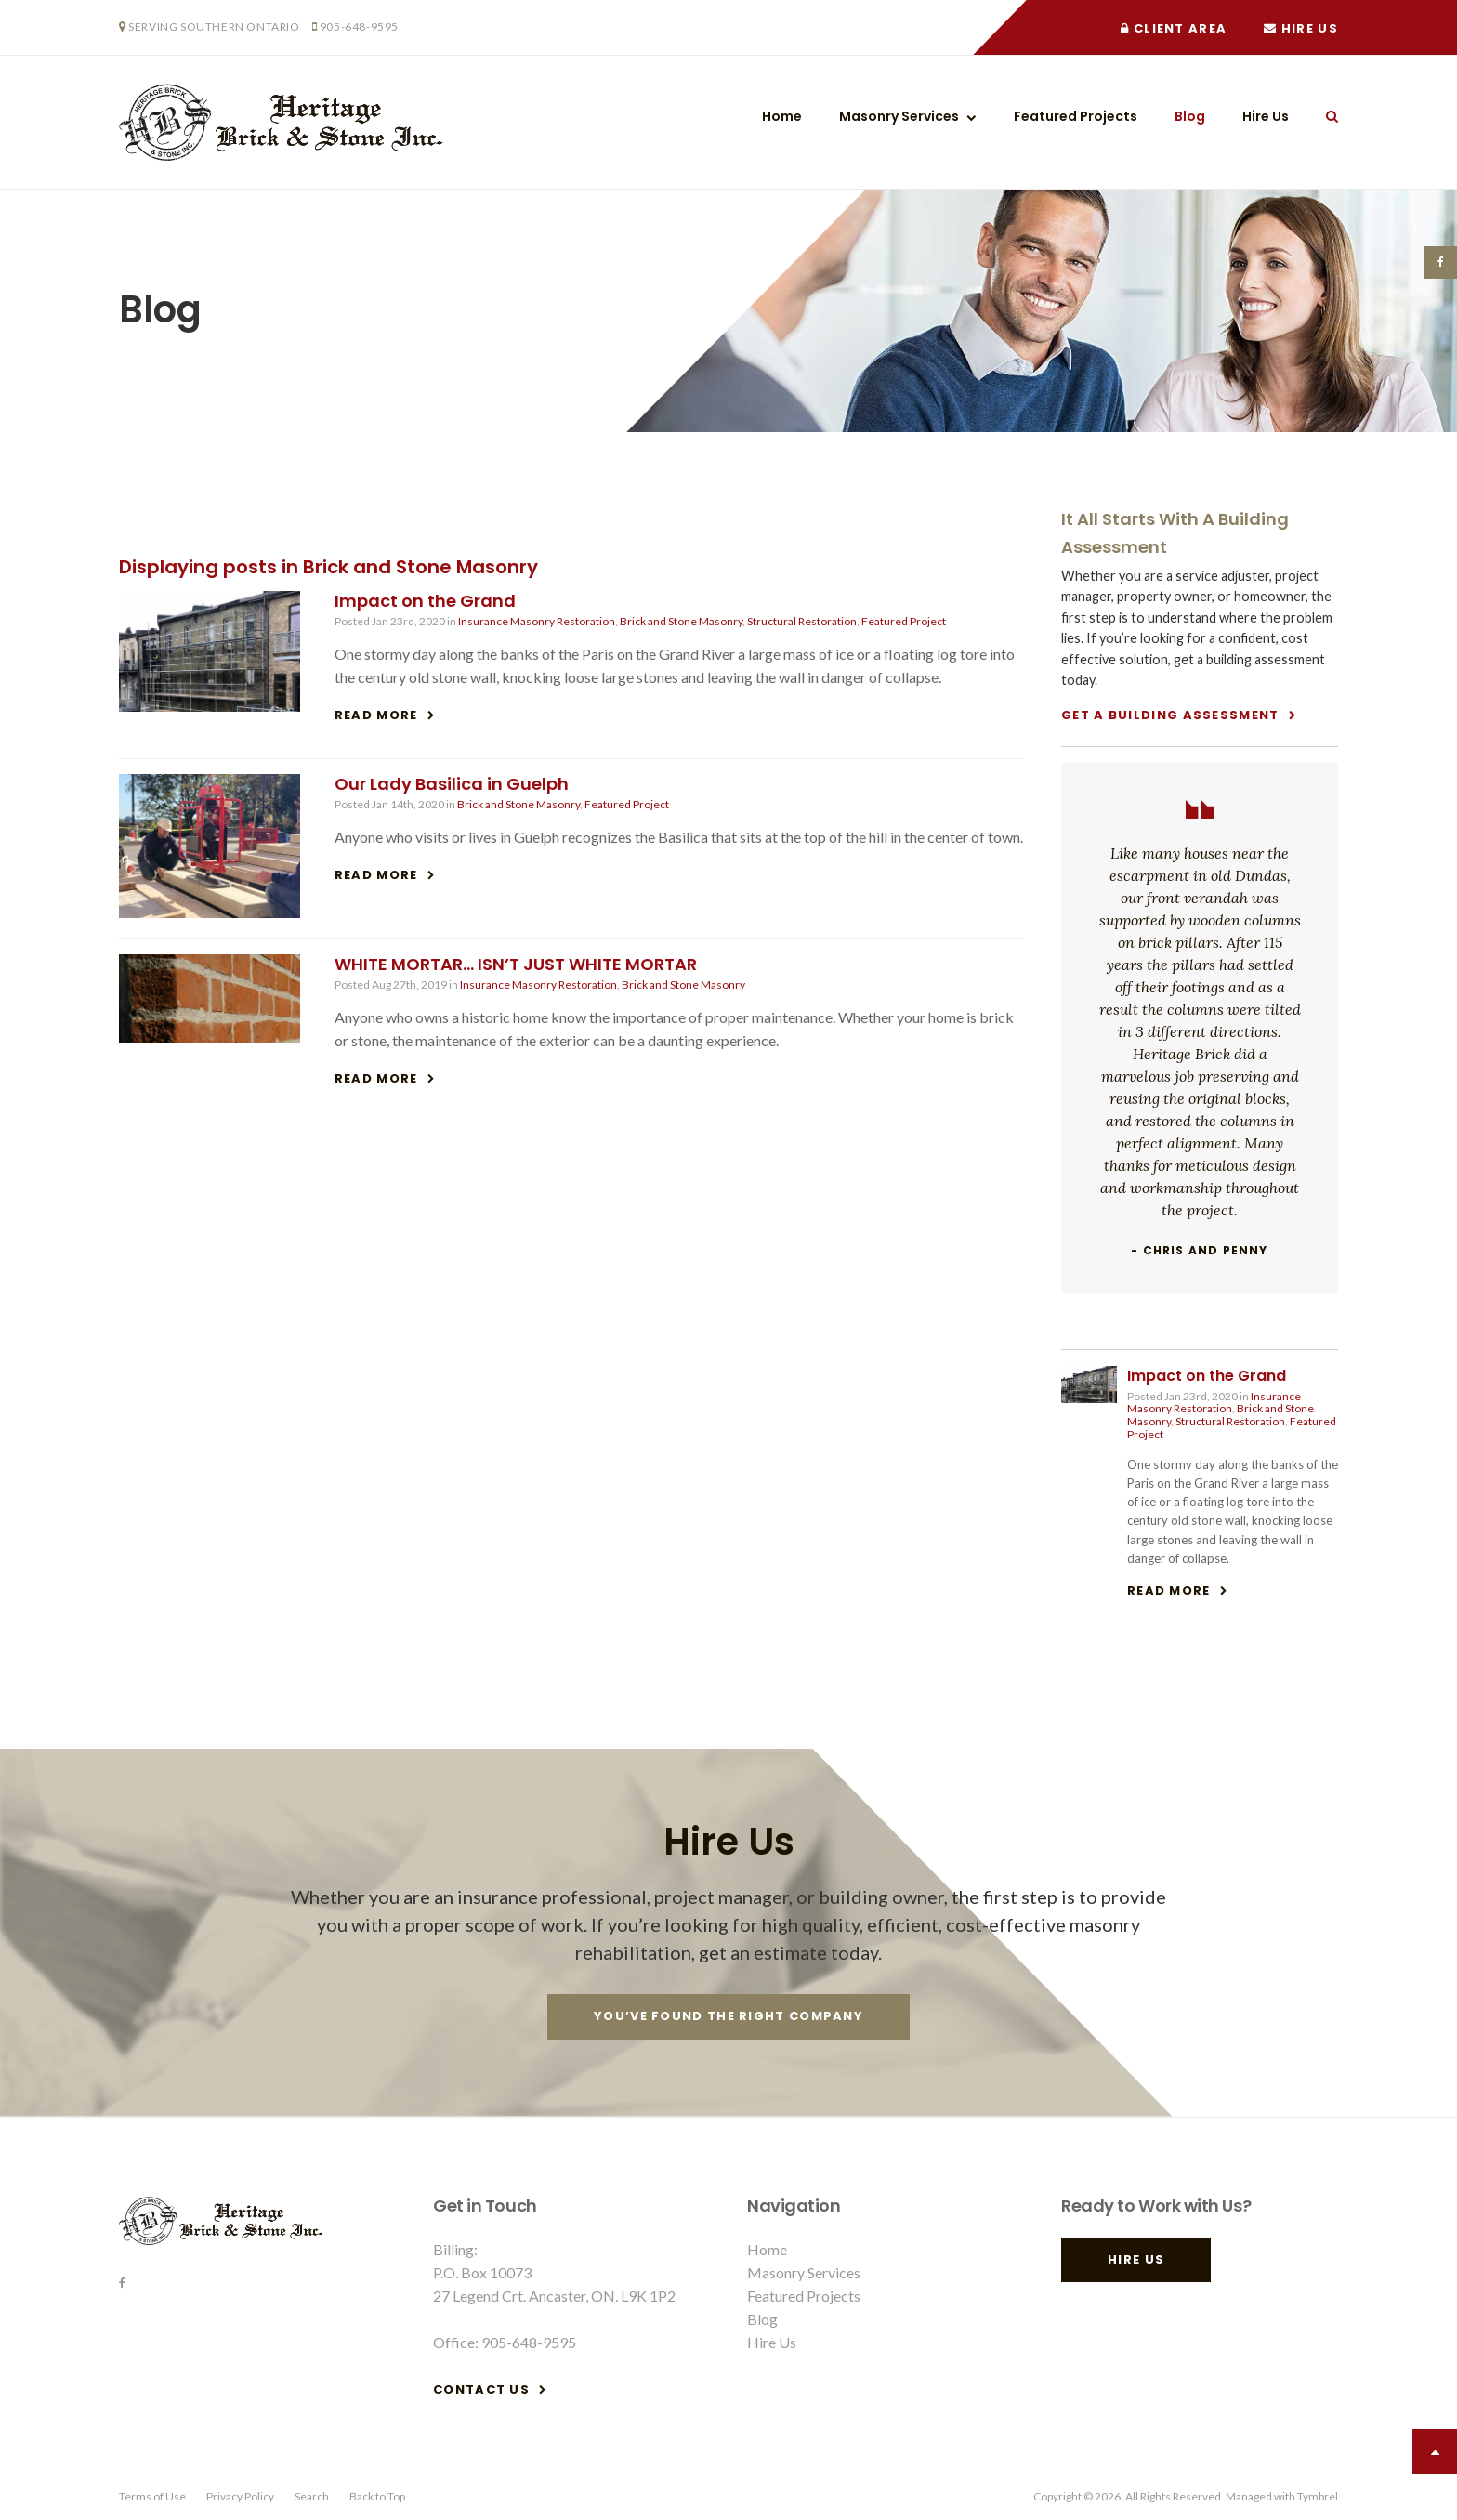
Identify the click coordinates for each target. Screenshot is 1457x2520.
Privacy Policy (240, 2496)
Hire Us (1301, 28)
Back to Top (377, 2496)
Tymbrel (1317, 2496)
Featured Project (903, 621)
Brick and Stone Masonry (681, 621)
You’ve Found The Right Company (728, 2016)
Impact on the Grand (425, 600)
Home (782, 116)
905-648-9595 (359, 26)
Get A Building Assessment (1170, 715)
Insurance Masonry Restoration (536, 621)
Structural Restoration (802, 621)
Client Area (1174, 28)
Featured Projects (1075, 116)
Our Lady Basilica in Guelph (452, 783)
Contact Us (481, 2389)
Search (1322, 116)
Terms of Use (152, 2496)
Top (1434, 2451)
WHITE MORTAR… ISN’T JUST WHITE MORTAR (516, 964)
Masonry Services (899, 116)
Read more (376, 715)
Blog (1190, 116)
